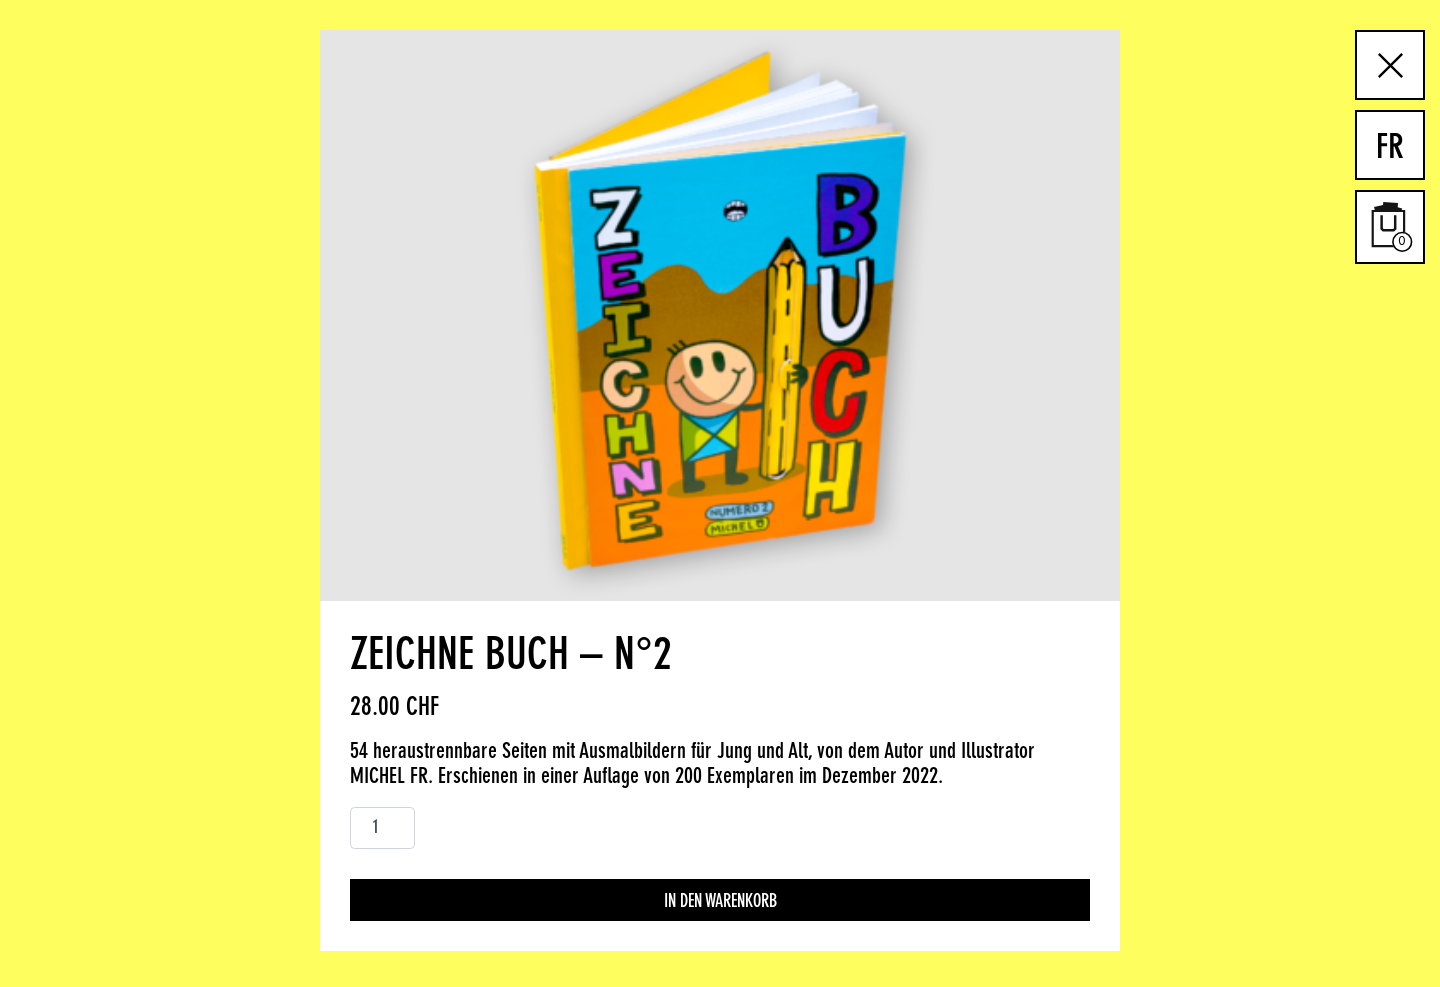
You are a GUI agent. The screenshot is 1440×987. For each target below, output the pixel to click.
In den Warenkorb (720, 902)
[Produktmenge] (382, 828)
